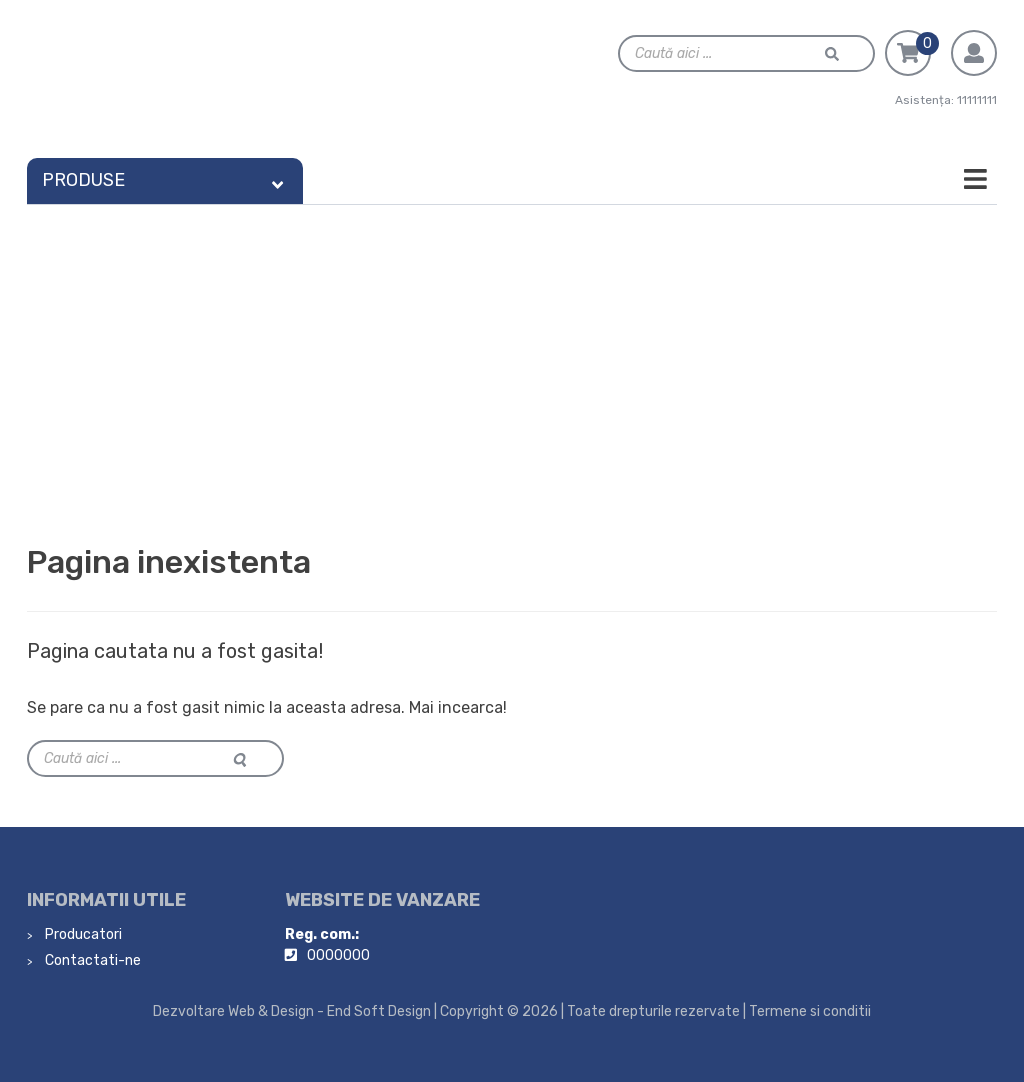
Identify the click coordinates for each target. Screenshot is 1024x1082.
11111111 (977, 100)
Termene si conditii (810, 1011)
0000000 (338, 955)
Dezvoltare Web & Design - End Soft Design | (295, 1011)
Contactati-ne (91, 960)
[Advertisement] (512, 355)
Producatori (82, 934)
